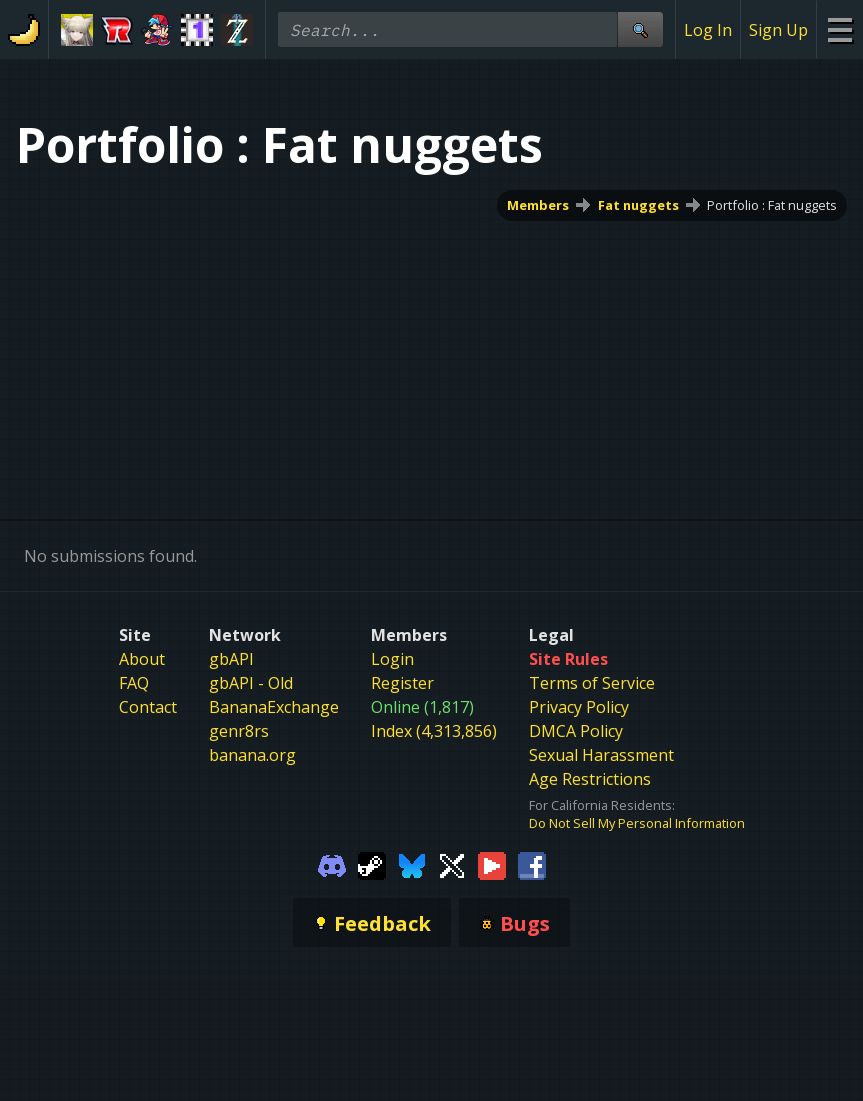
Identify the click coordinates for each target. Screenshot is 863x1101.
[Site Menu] (839, 29)
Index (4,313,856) (434, 731)
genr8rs (239, 731)
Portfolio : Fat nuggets (772, 205)
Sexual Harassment (601, 755)
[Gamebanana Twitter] (452, 864)
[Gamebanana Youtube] (492, 864)
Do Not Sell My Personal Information (637, 823)
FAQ (134, 683)
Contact (148, 707)
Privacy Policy (579, 707)
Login (392, 659)
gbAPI (231, 659)
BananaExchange (274, 707)
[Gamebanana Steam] (372, 864)
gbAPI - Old (251, 683)
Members (538, 205)
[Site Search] (640, 29)
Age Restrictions (590, 779)
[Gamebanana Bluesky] (412, 864)
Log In (708, 30)
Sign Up (778, 30)
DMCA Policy (576, 731)
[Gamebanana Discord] (332, 864)
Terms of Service (592, 683)
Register (402, 683)
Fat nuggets (638, 205)
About (142, 659)
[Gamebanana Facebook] (532, 864)
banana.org (252, 755)
